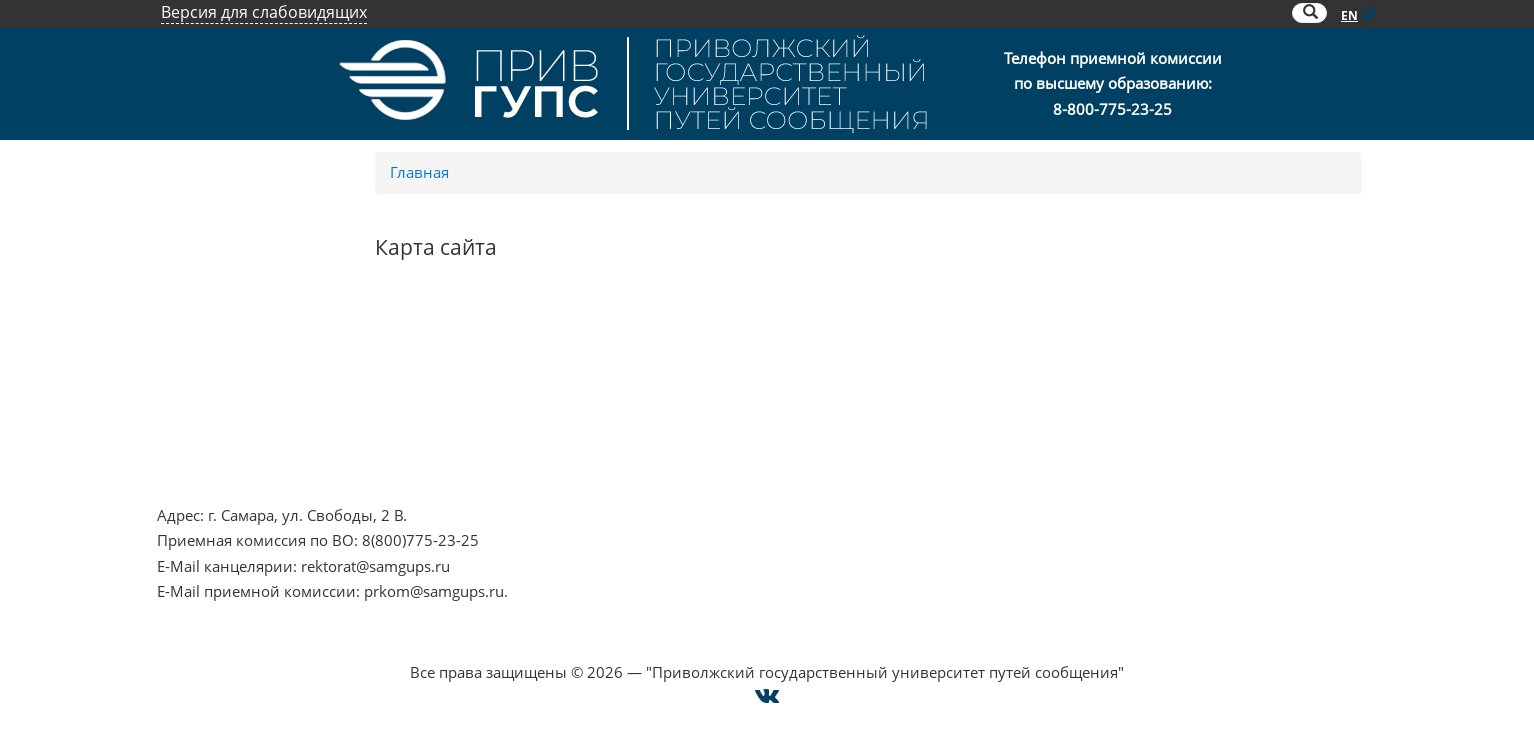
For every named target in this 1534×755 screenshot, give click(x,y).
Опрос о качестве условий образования (1200, 372)
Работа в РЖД (206, 474)
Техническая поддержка (1141, 449)
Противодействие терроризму (268, 372)
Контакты (1089, 347)
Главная (419, 172)
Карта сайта (1096, 423)
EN (1349, 15)
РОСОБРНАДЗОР (647, 372)
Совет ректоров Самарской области (717, 449)
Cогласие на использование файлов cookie (767, 647)
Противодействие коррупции (265, 398)
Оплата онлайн (1110, 398)
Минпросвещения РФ (236, 449)
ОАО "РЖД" (628, 398)
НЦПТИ (183, 347)
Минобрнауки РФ (222, 423)
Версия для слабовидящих (264, 12)
